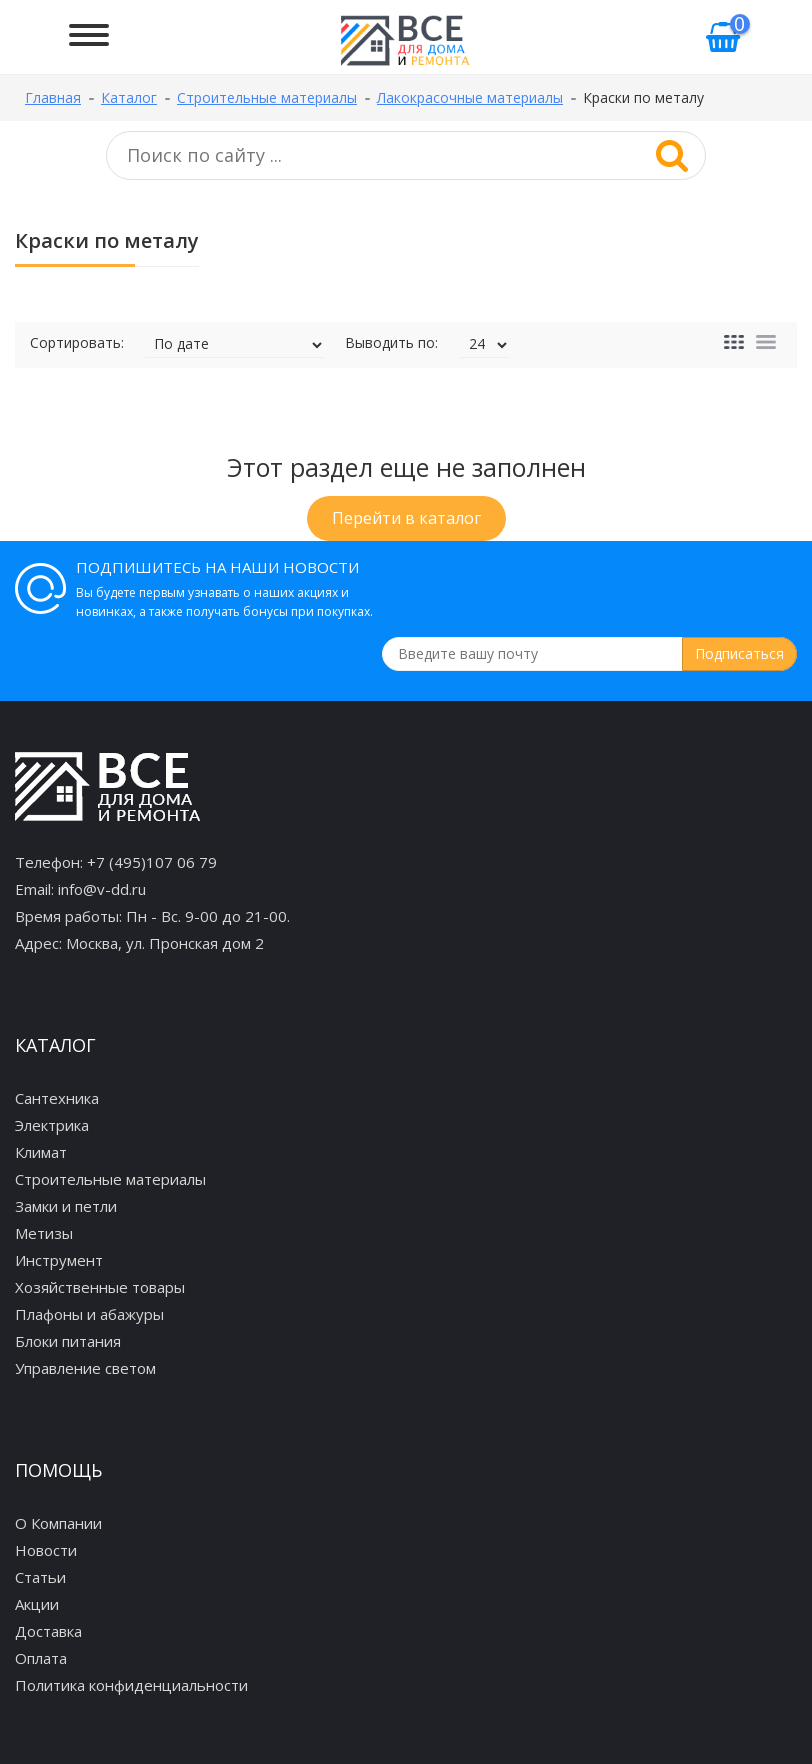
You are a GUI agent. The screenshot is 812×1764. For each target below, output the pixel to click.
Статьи (40, 1577)
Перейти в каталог (406, 518)
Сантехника (57, 1098)
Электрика (52, 1125)
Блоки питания (68, 1341)
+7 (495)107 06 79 (152, 862)
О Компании (58, 1523)
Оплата (41, 1658)
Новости (46, 1550)
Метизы (44, 1233)
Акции (37, 1604)
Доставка (48, 1631)
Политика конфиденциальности (131, 1685)
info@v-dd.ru (102, 889)
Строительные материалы (110, 1179)
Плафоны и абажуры (89, 1314)
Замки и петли (66, 1206)
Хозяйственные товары (100, 1287)
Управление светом (85, 1368)
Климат (41, 1152)
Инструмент (59, 1260)
